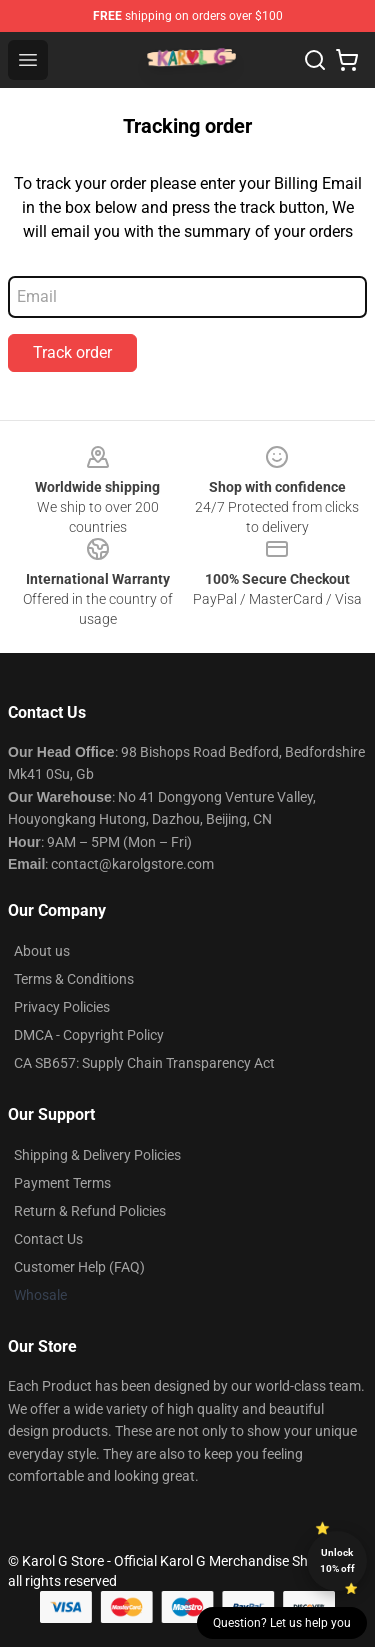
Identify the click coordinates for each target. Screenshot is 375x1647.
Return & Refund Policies (90, 1211)
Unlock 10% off (337, 1560)
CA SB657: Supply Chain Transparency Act (144, 1063)
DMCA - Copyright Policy (89, 1035)
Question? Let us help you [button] (282, 1623)
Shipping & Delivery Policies (97, 1155)
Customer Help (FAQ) (79, 1267)
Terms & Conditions (74, 979)
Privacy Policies (62, 1007)
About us (42, 951)
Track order (72, 352)
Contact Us (48, 1239)
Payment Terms (62, 1183)
